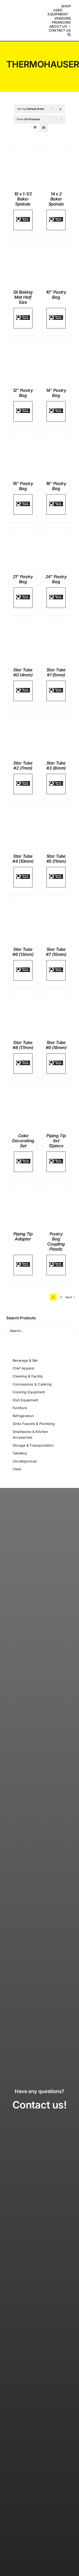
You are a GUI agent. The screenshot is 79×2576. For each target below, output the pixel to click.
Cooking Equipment (29, 1392)
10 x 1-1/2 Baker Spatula (23, 199)
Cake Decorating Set (23, 1140)
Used (17, 1469)
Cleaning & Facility (28, 1376)
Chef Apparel (23, 1368)
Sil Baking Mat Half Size (23, 297)
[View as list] (44, 127)
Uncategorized (25, 1461)
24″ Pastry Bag (56, 579)
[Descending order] (60, 109)
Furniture (20, 1408)
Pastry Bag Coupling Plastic (56, 1241)
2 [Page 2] (61, 1297)
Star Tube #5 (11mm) (56, 859)
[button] (69, 34)
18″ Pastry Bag (56, 486)
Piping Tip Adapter (23, 1236)
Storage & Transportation (33, 1445)
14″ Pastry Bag (56, 393)
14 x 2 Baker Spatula (56, 199)
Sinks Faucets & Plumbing (34, 1424)
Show (28, 119)
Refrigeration (23, 1416)
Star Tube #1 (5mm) (56, 672)
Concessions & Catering (32, 1384)
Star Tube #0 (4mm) (23, 672)
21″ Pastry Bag (23, 579)
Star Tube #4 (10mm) (22, 859)
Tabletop (20, 1453)
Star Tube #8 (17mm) (23, 1045)
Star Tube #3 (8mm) (56, 766)
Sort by (30, 108)
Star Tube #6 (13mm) (22, 952)
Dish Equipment (25, 1400)
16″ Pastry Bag (23, 486)
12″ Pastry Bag (23, 393)
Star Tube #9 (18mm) (56, 1045)
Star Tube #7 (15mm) (56, 952)
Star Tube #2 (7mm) (22, 766)
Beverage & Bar (25, 1360)
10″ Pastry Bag (56, 295)
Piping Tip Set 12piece (56, 1140)
